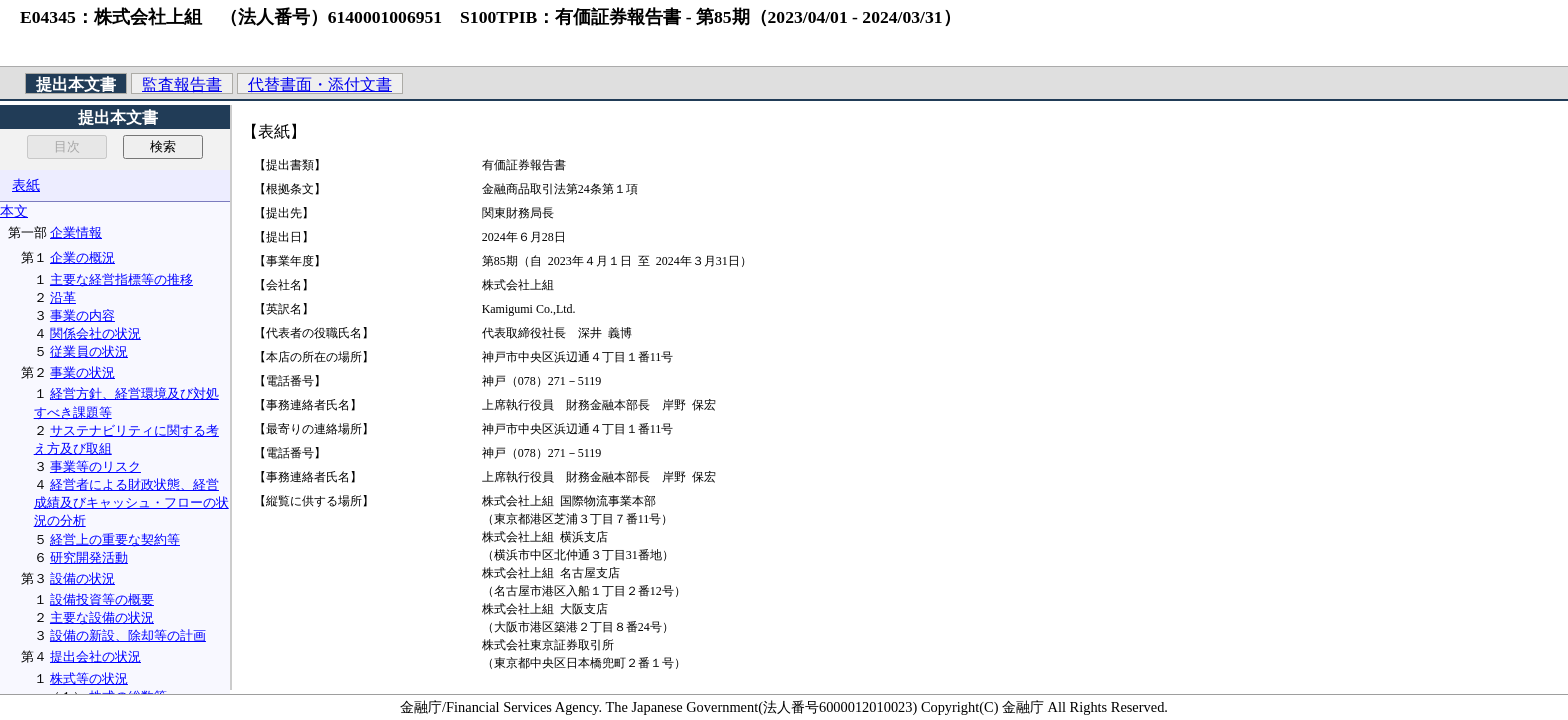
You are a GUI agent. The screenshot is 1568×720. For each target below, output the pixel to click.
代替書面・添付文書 (320, 84)
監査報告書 (182, 84)
